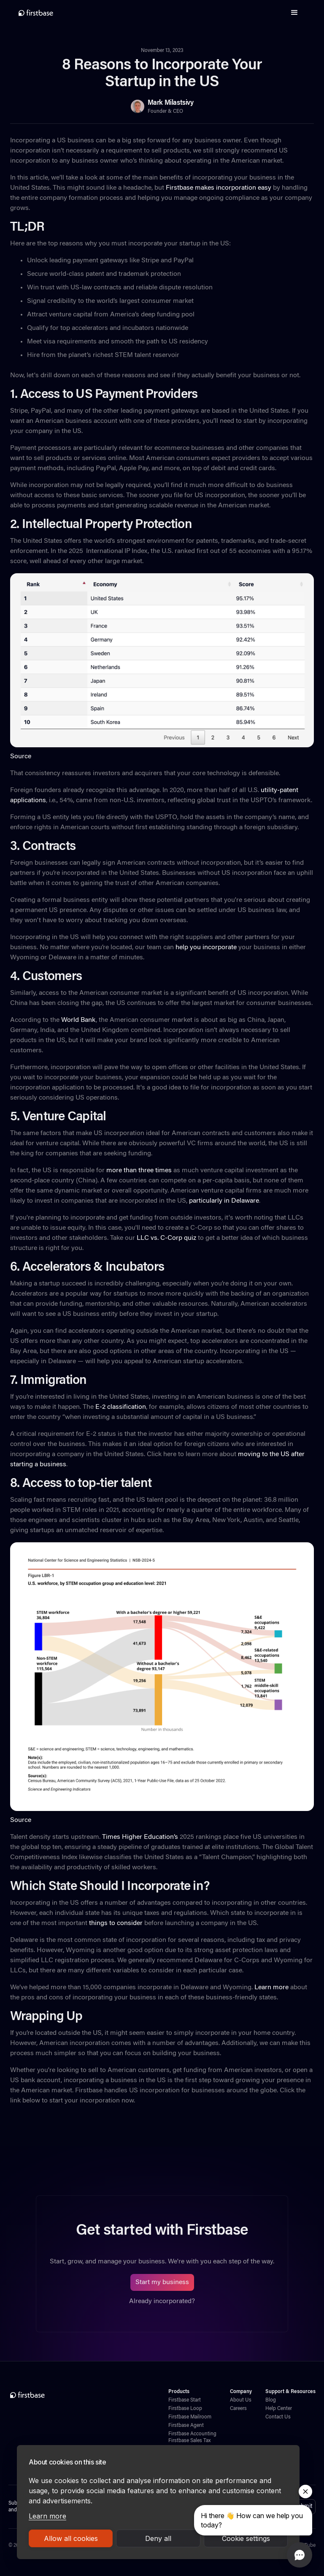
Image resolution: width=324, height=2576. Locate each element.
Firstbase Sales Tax (189, 2440)
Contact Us (278, 2417)
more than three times (138, 1170)
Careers (238, 2408)
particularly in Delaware (223, 1201)
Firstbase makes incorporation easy (217, 188)
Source (20, 756)
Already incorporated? (162, 2301)
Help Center (278, 2408)
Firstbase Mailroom (189, 2417)
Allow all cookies (71, 2538)
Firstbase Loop (185, 2408)
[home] (36, 13)
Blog (270, 2400)
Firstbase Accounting (192, 2434)
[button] (294, 12)
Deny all (158, 2538)
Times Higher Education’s (140, 1837)
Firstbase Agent (186, 2425)
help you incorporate (205, 947)
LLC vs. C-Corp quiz (165, 1238)
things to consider (115, 1923)
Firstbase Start (184, 2400)
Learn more (47, 2516)
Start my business (162, 2282)
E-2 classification (120, 1407)
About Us (240, 2400)
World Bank (77, 1020)
